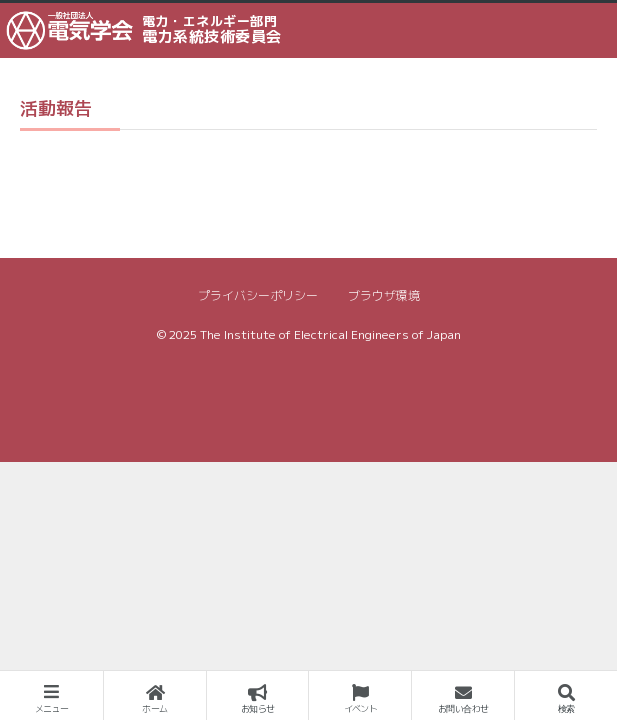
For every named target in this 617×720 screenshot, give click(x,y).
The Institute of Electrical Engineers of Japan (330, 334)
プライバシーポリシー (258, 295)
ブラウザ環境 (384, 295)
